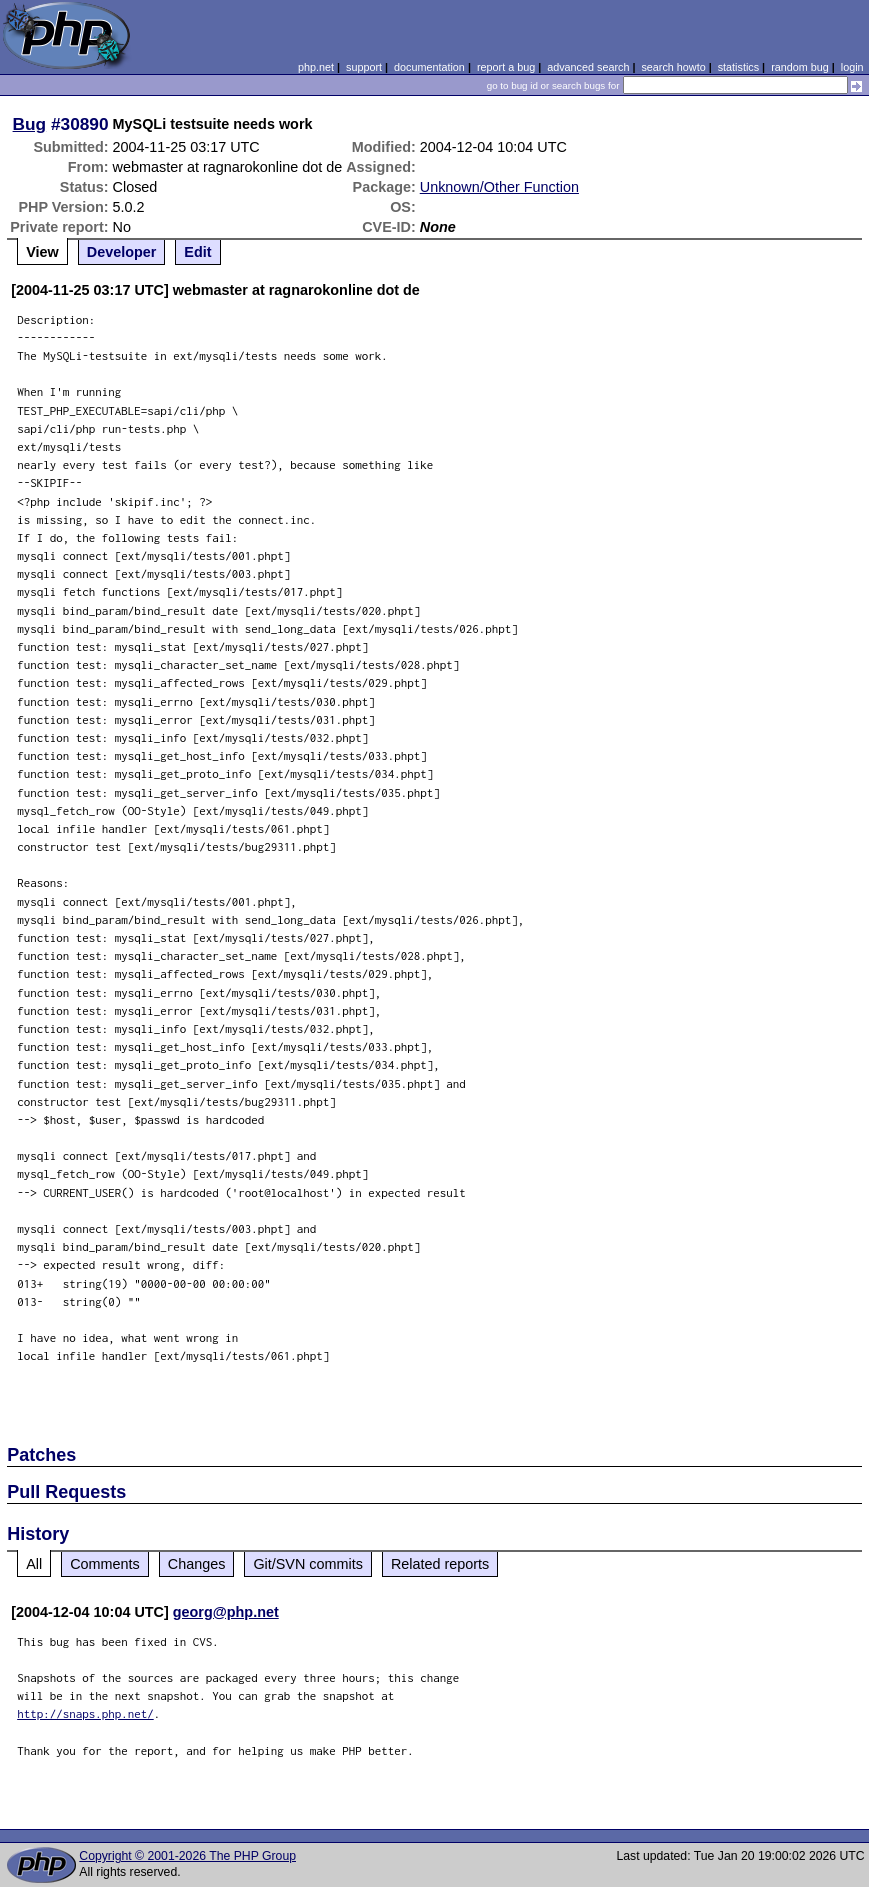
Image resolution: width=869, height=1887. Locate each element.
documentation (429, 67)
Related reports (440, 1564)
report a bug (506, 67)
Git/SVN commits (308, 1564)
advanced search (588, 67)
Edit (197, 252)
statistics (738, 67)
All (34, 1564)
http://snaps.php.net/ (85, 1713)
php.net (316, 67)
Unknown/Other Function (499, 187)
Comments (105, 1564)
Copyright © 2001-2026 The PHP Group (187, 1856)
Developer (122, 252)
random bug (800, 67)
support (364, 67)
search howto (673, 67)
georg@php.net (226, 1612)
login (852, 67)
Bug (30, 124)
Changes (197, 1564)
